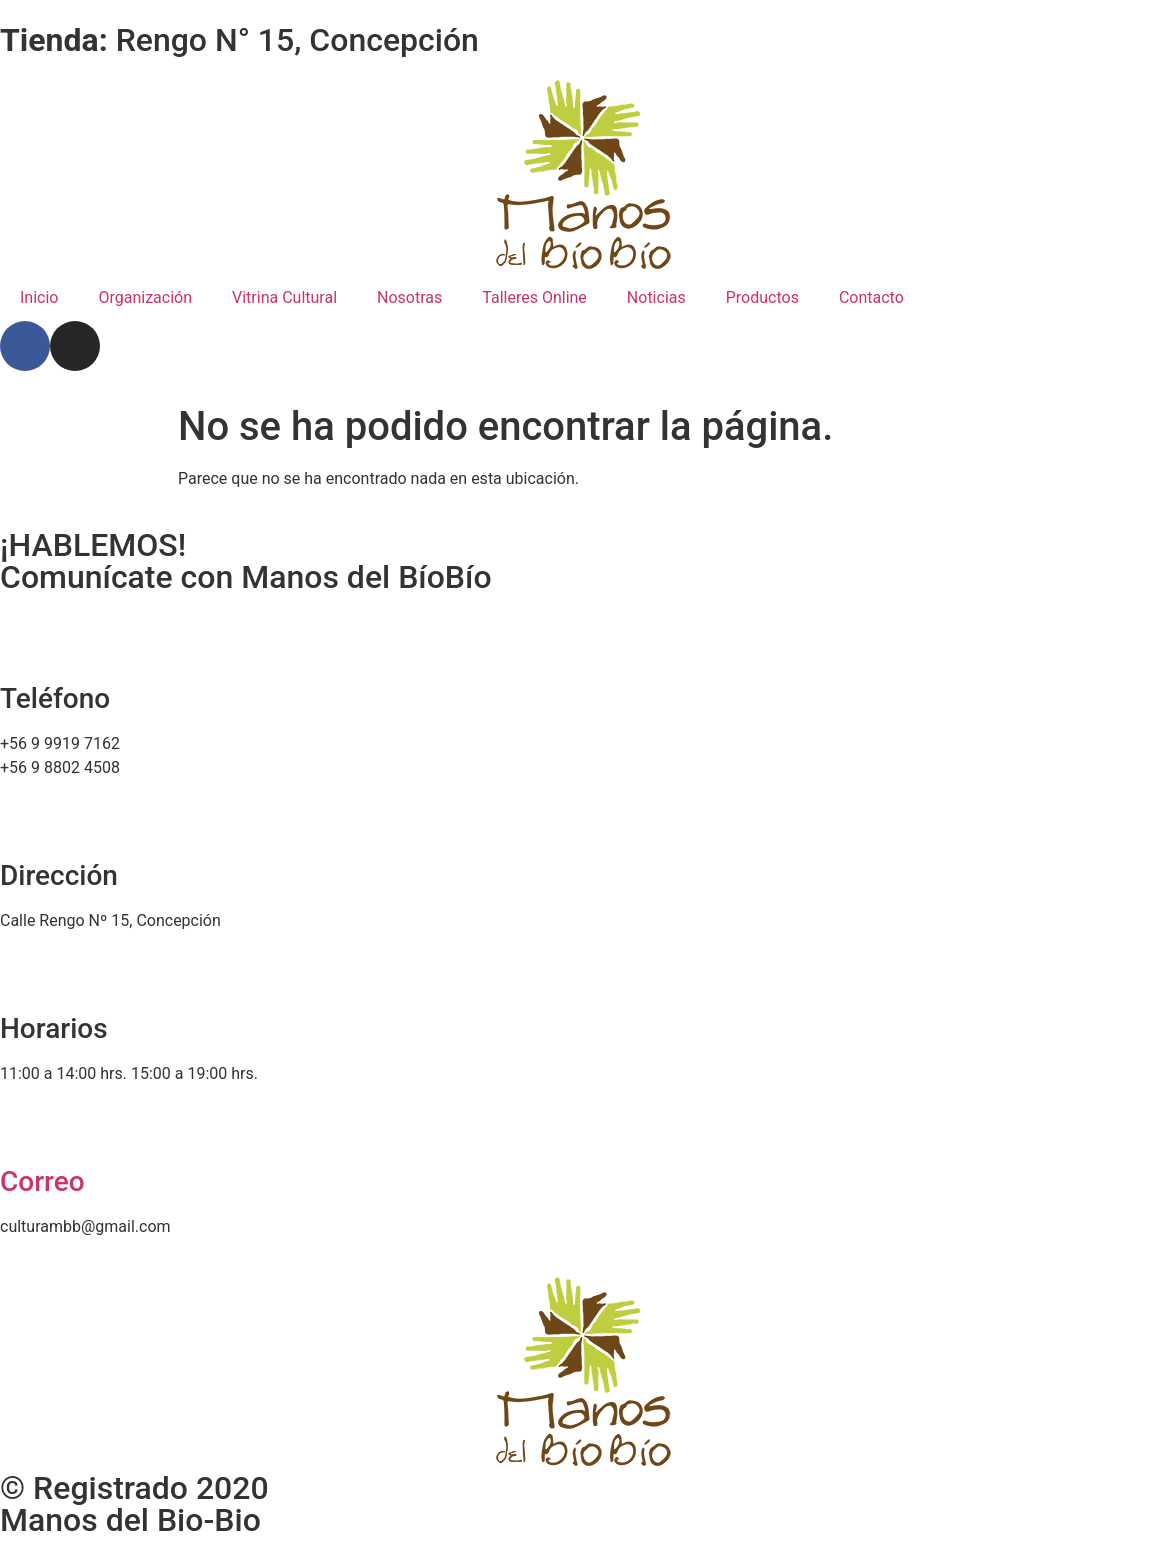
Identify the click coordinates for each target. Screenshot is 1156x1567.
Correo (42, 1181)
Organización (145, 297)
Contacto (871, 297)
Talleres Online (534, 297)
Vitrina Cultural (284, 297)
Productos (762, 297)
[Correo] (25, 1125)
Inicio (39, 297)
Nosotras (409, 297)
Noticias (656, 297)
